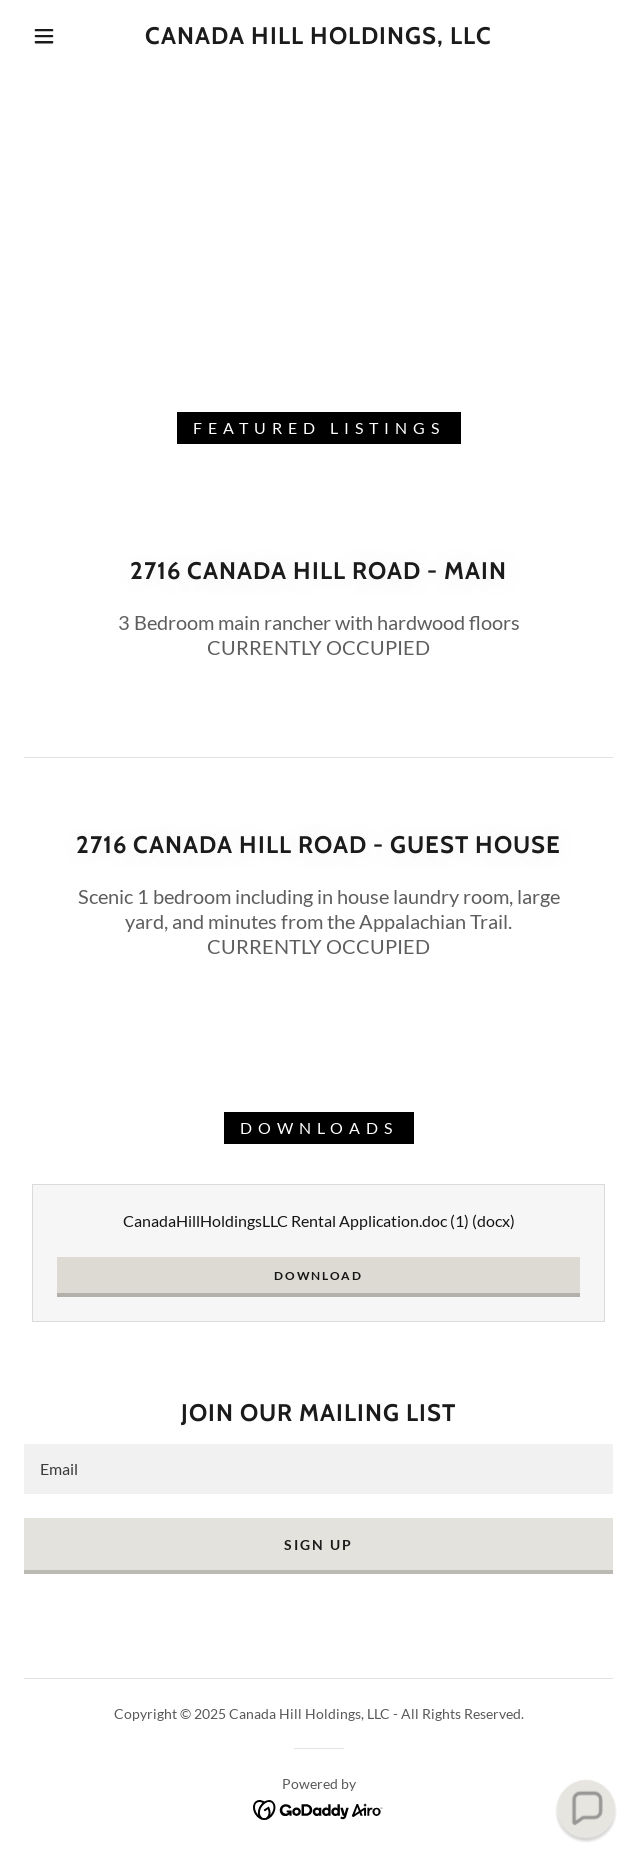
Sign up (318, 1544)
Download (318, 1275)
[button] (53, 36)
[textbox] (318, 1469)
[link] (318, 36)
